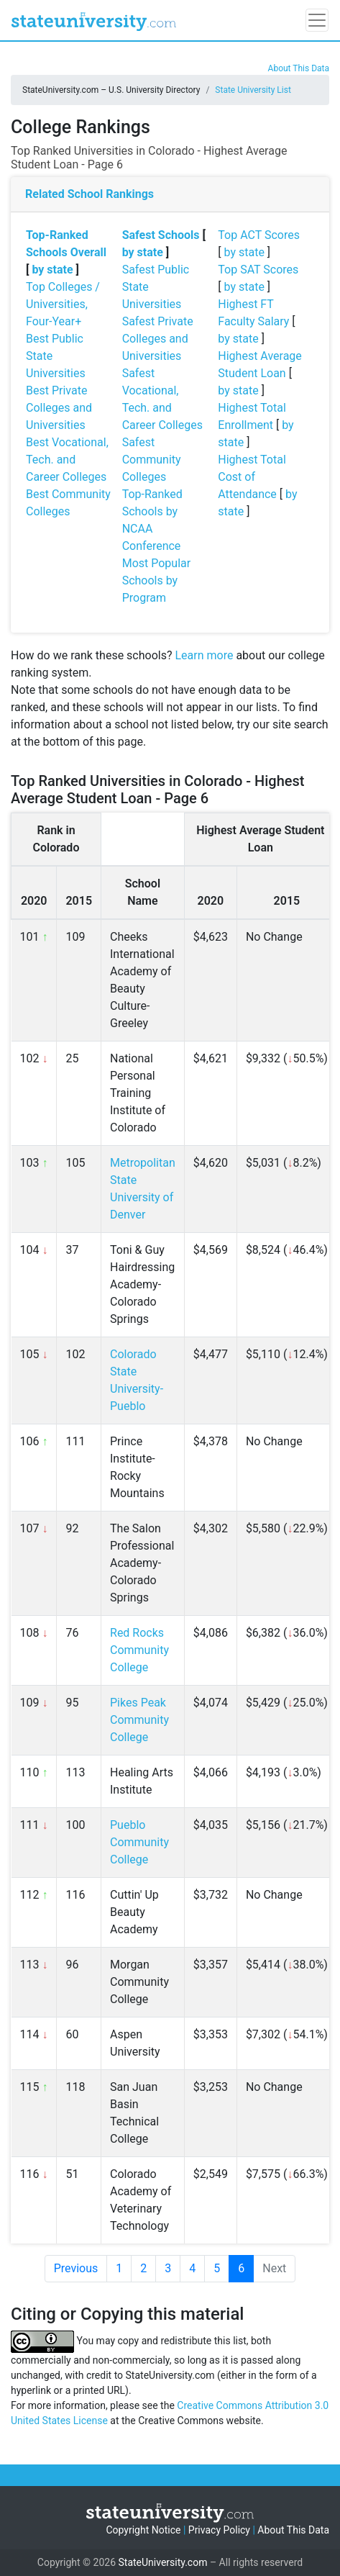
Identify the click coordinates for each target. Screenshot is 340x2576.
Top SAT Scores (258, 269)
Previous (76, 2268)
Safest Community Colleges (151, 459)
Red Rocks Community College (139, 1650)
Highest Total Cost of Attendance (251, 477)
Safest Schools (161, 235)
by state (52, 269)
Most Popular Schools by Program (156, 580)
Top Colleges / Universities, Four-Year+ (63, 304)
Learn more (204, 655)
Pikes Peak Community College (139, 1720)
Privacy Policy (219, 2530)
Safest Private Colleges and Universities (157, 339)
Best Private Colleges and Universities (59, 408)
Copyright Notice (143, 2530)
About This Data (298, 68)
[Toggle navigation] (316, 20)
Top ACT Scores (259, 235)
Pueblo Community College (139, 1842)
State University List (253, 90)
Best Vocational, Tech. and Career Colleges (67, 459)
